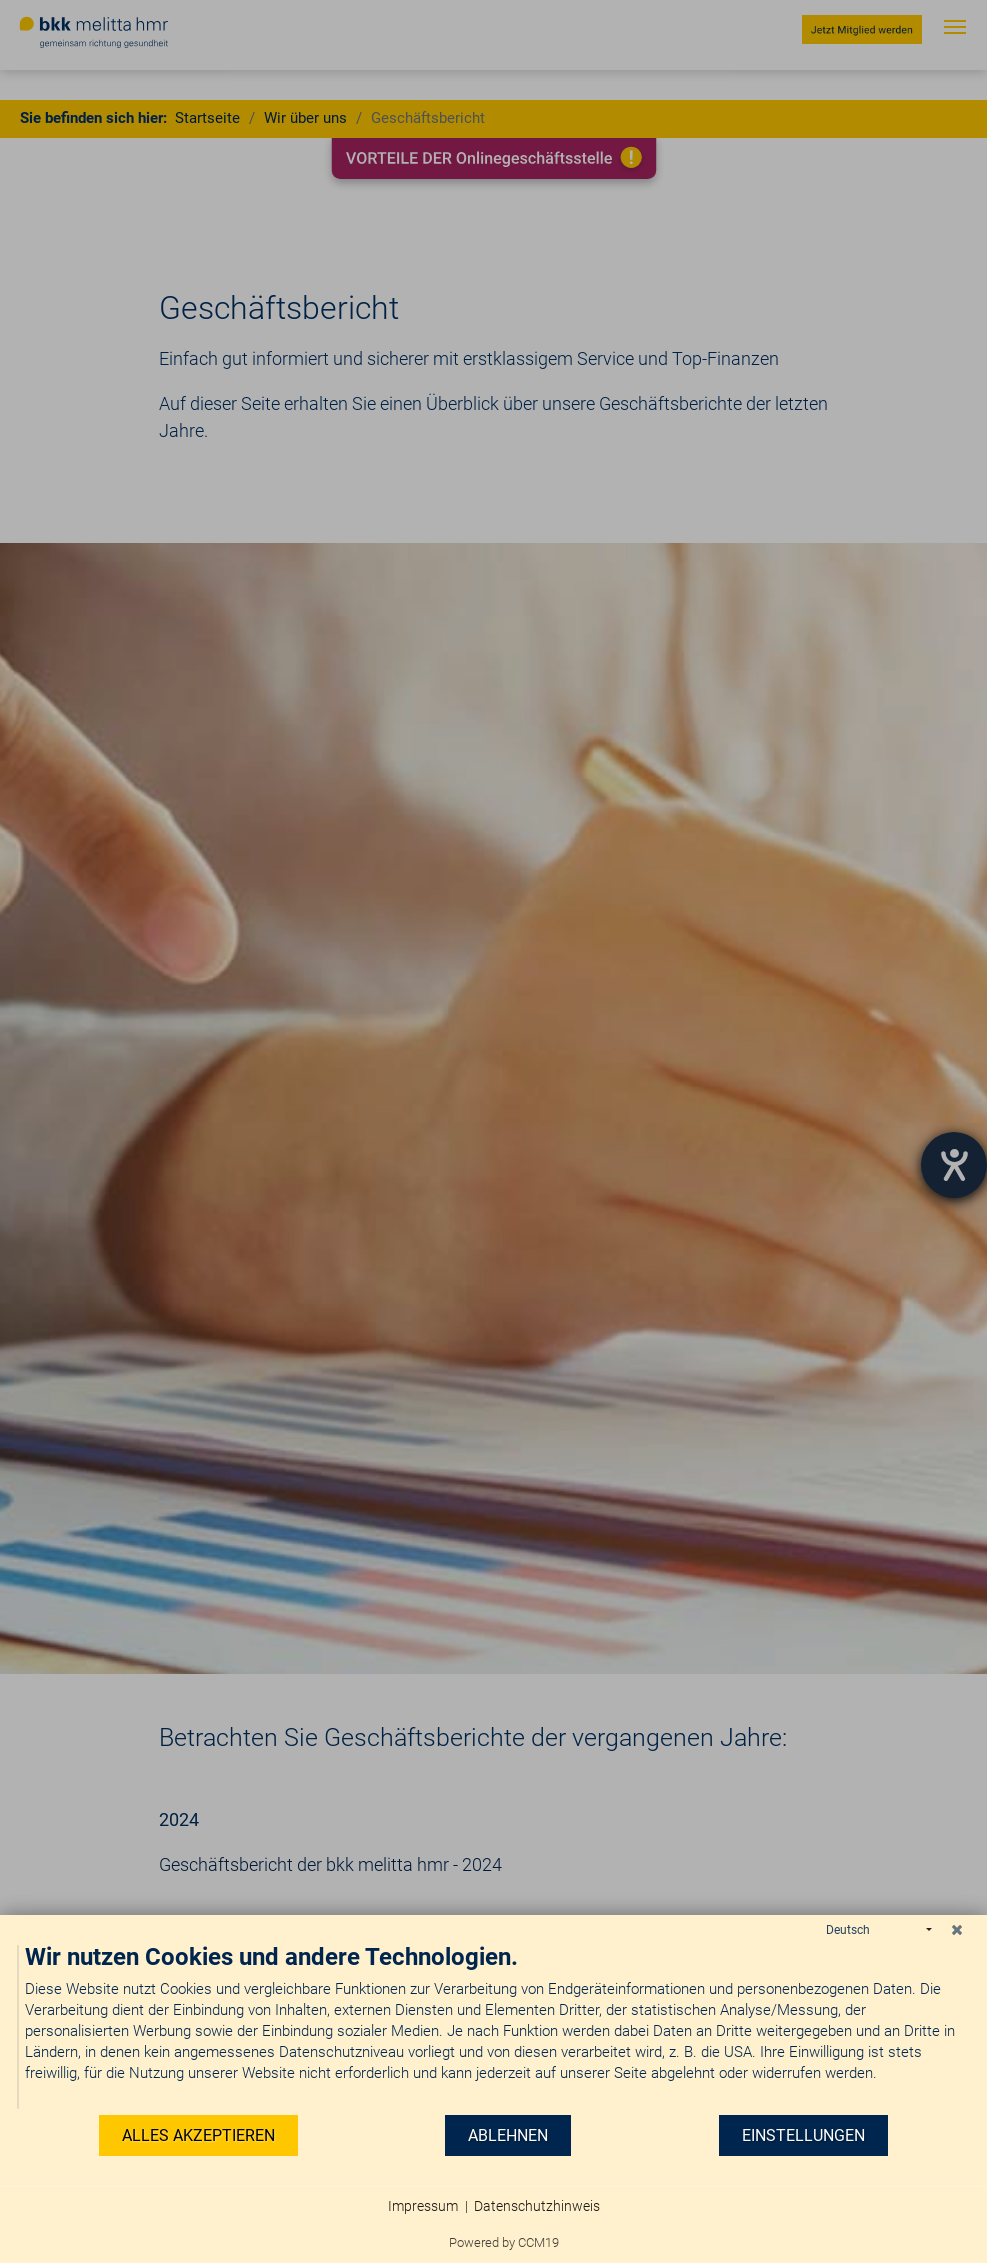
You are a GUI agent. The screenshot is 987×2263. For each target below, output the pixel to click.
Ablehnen (508, 2135)
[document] (493, 2027)
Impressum (423, 2206)
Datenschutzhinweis (537, 2206)
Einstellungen (803, 2135)
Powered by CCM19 (504, 2242)
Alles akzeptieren (198, 2135)
